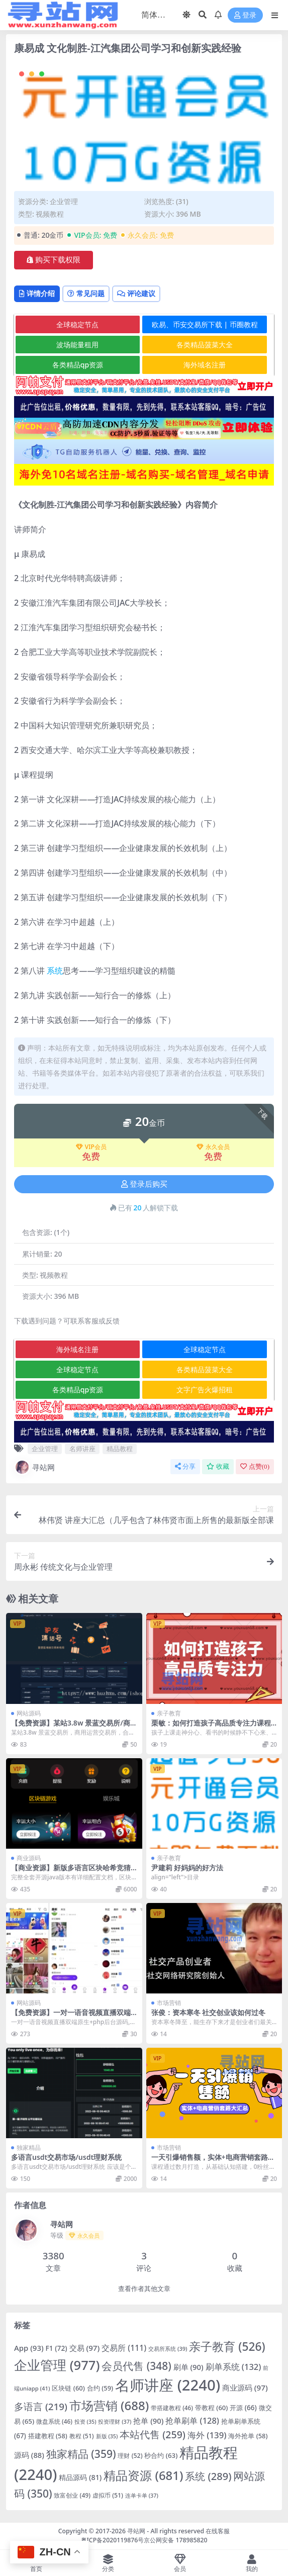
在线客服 (218, 2531)
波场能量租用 (77, 344)
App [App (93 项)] (29, 2348)
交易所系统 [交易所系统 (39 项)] (167, 2348)
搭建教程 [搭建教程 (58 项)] (47, 2435)
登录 (245, 15)
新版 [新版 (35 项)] (107, 2436)
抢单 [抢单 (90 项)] (148, 2421)
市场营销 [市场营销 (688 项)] (109, 2405)
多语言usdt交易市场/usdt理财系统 (66, 2157)
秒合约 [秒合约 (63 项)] (160, 2455)
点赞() (254, 1466)
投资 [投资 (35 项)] (85, 2421)
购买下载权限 (53, 260)
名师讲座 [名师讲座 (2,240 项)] (167, 2385)
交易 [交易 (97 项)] (84, 2348)
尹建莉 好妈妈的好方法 (187, 1867)
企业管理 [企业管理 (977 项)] (57, 2364)
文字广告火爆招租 (204, 1389)
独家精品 (29, 2147)
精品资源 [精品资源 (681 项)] (143, 2475)
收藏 (218, 1466)
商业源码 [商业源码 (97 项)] (245, 2387)
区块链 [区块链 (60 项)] (68, 2388)
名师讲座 (82, 1448)
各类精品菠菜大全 (204, 344)
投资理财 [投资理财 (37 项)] (114, 2421)
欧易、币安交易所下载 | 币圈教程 (205, 324)
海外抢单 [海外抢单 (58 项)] (247, 2435)
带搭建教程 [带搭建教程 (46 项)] (172, 2408)
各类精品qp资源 (77, 364)
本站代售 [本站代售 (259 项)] (152, 2434)
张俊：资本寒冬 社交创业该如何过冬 (208, 2012)
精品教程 (120, 1448)
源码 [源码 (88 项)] (29, 2455)
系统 (55, 970)
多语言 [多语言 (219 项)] (40, 2406)
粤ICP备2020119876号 (112, 2540)
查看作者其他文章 (144, 2289)
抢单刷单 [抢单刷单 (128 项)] (192, 2420)
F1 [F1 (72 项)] (56, 2348)
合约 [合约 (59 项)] (100, 2388)
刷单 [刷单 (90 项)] (188, 2367)
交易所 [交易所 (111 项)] (124, 2347)
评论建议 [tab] (136, 293)
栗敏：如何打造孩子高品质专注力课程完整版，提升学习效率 (211, 1727)
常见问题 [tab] (86, 293)
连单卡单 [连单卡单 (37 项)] (141, 2495)
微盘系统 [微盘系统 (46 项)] (54, 2421)
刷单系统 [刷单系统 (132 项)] (233, 2366)
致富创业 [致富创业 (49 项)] (72, 2495)
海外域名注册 (204, 364)
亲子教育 (169, 1713)
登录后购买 (144, 1184)
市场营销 (169, 2002)
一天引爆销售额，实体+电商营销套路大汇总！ (213, 2161)
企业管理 (64, 201)
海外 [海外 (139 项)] (207, 2435)
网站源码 (29, 1713)
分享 (185, 1466)
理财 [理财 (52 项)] (130, 2455)
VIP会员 (91, 1147)
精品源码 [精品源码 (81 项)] (80, 2477)
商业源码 (29, 1858)
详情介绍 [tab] (37, 293)
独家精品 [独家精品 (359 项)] (81, 2453)
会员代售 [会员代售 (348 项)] (136, 2366)
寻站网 (34, 1467)
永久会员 (213, 1147)
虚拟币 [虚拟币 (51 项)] (107, 2495)
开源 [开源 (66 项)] (243, 2407)
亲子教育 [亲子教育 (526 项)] (227, 2346)
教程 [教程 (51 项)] (81, 2436)
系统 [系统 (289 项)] (208, 2476)
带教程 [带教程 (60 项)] (211, 2407)
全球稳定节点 (77, 324)
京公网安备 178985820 (175, 2540)
